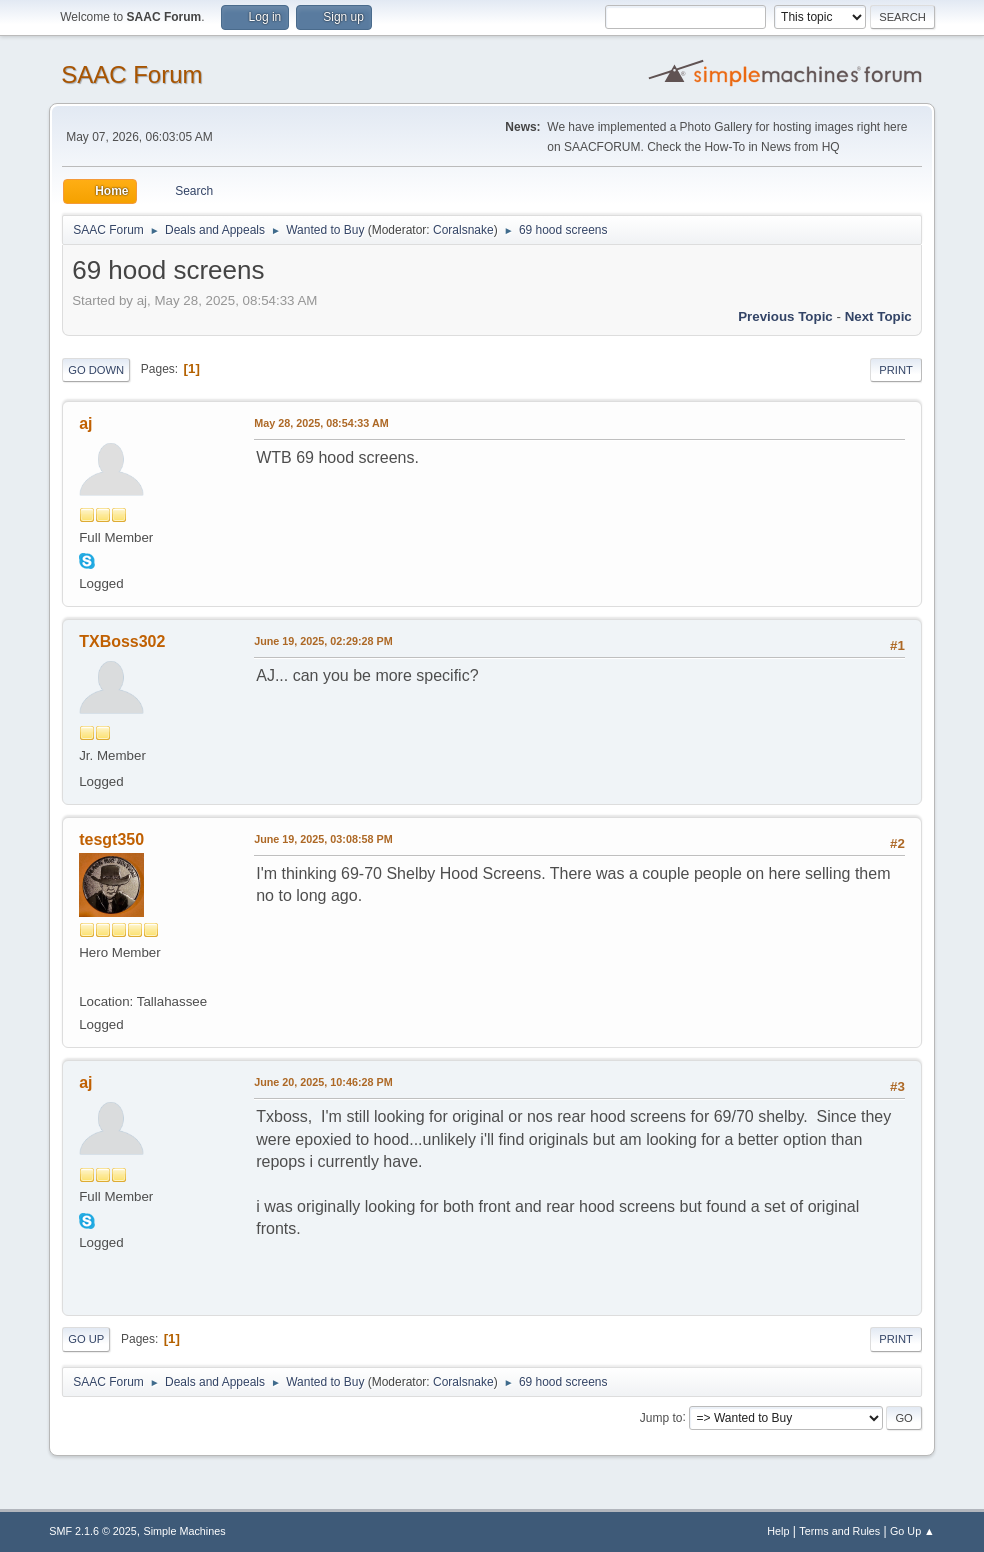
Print (896, 370)
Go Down (96, 370)
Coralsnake (463, 230)
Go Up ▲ (912, 1531)
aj (85, 423)
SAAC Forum (131, 74)
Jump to (661, 1417)
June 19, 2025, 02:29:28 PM (323, 641)
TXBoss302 (122, 641)
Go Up (86, 1339)
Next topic (878, 316)
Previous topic (785, 316)
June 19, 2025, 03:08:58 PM (323, 839)
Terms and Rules (839, 1531)
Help (778, 1531)
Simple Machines (185, 1531)
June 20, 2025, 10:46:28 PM (323, 1082)
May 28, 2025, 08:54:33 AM (321, 423)
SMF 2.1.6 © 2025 (93, 1531)
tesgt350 (111, 839)
